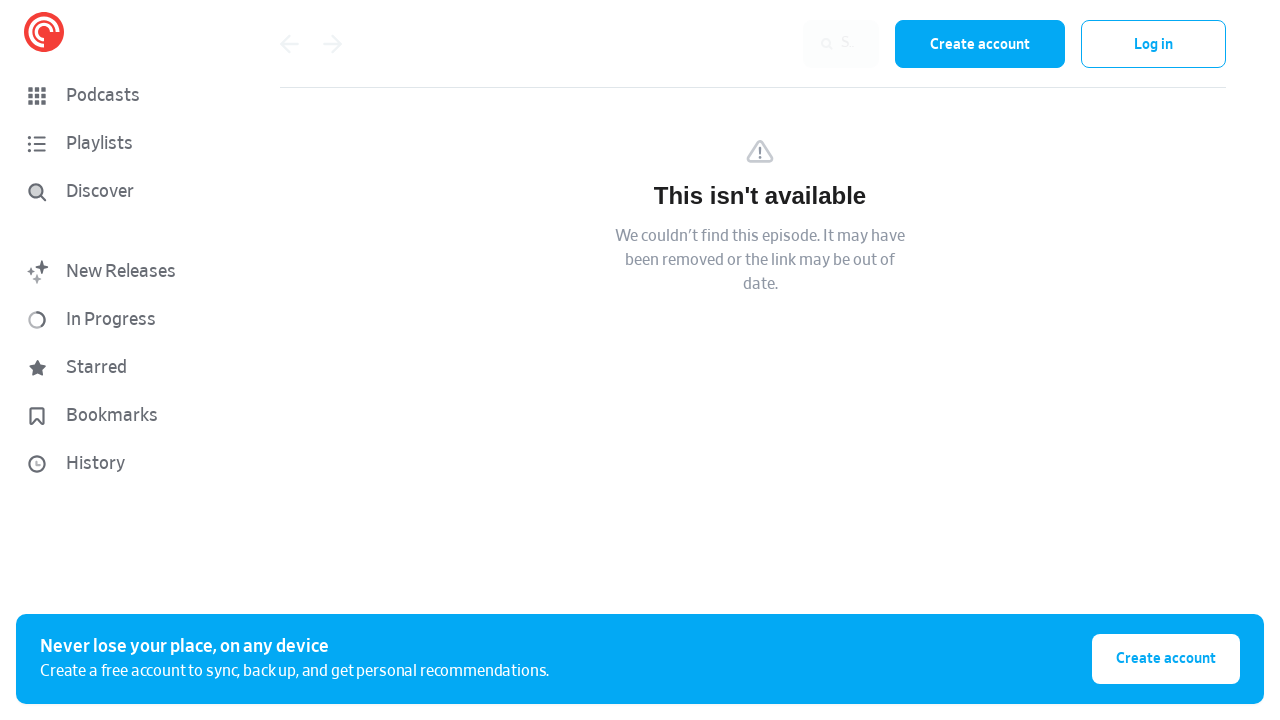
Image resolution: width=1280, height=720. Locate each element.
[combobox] (749, 44)
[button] (120, 96)
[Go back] (289, 44)
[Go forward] (333, 44)
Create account (980, 44)
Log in (1153, 44)
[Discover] (116, 192)
